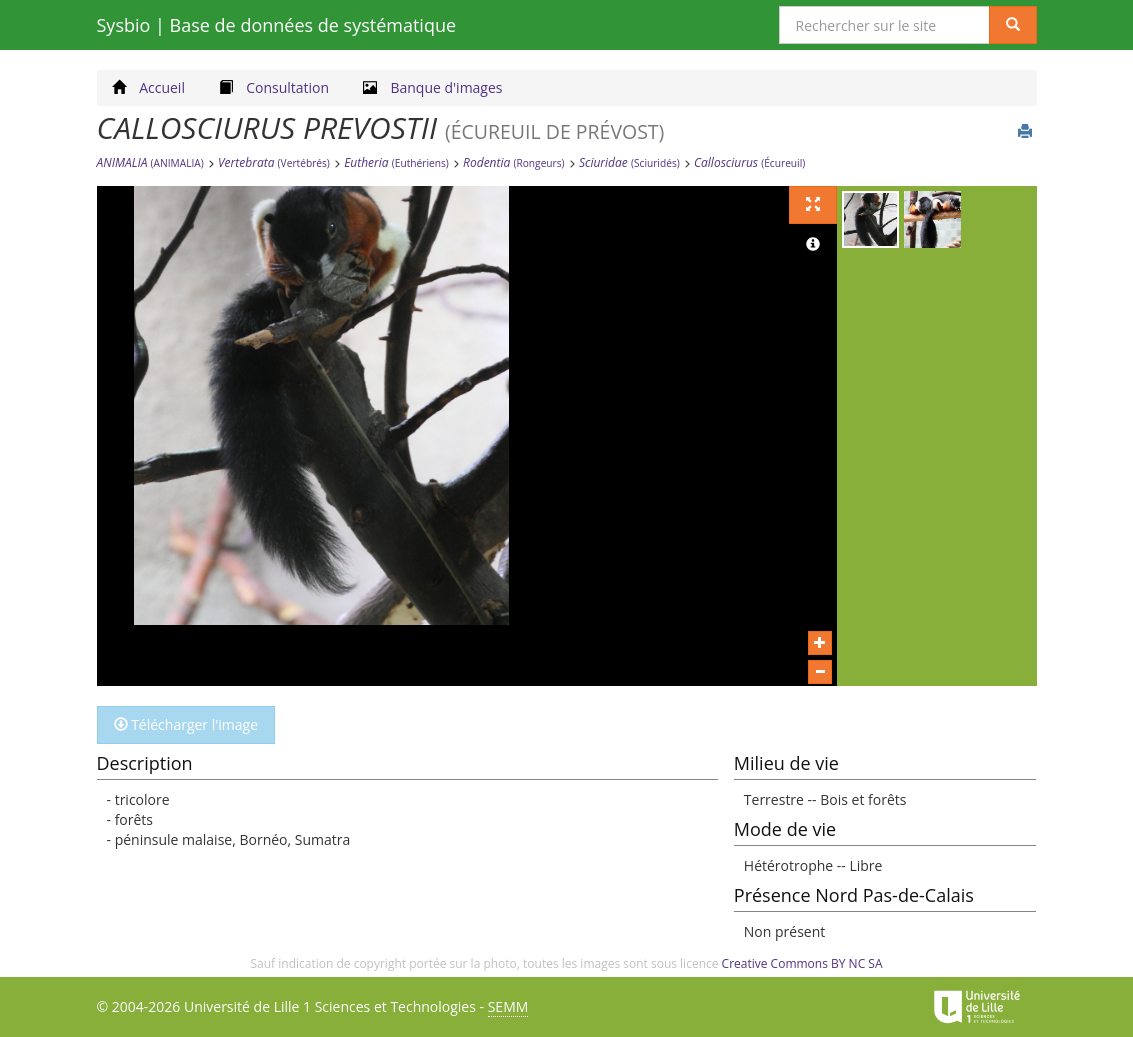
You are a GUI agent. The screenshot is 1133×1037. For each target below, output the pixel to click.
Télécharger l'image (186, 724)
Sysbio (277, 25)
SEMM (508, 1006)
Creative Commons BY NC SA (802, 963)
